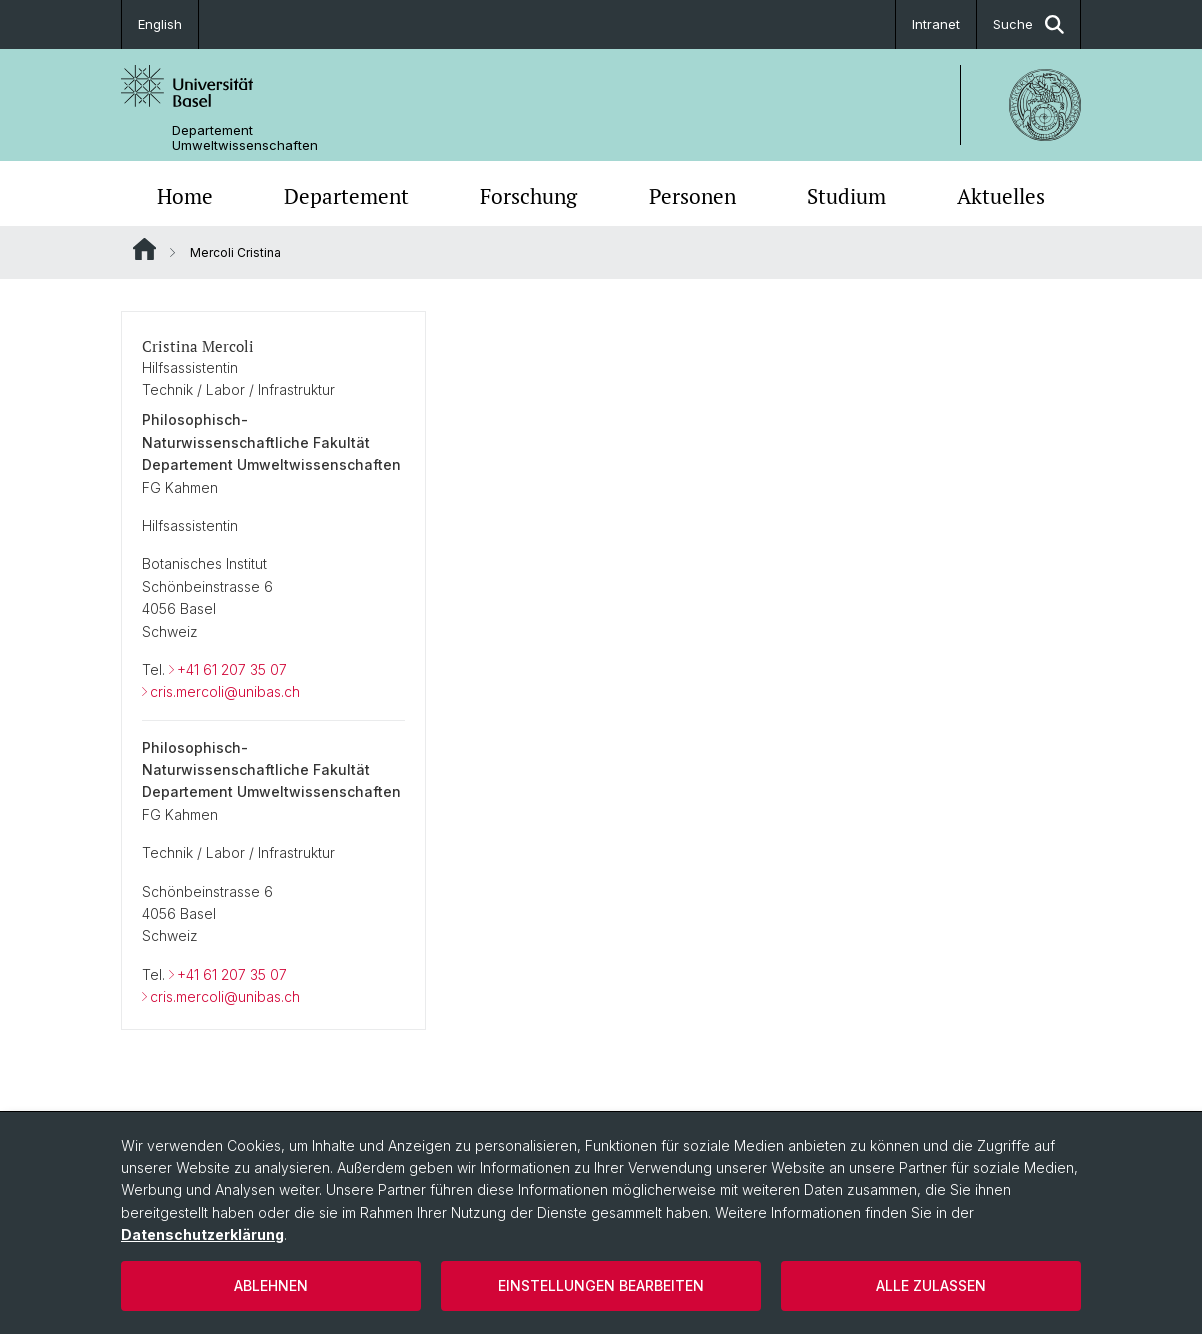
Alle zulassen (931, 1285)
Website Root (144, 249)
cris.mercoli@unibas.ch (225, 691)
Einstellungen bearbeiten (601, 1285)
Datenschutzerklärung (202, 1234)
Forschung (528, 196)
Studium (846, 196)
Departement (346, 196)
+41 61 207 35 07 (232, 669)
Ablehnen (271, 1285)
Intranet (936, 24)
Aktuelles (1001, 196)
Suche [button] (1028, 24)
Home (185, 196)
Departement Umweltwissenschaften (245, 138)
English (160, 24)
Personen (692, 196)
